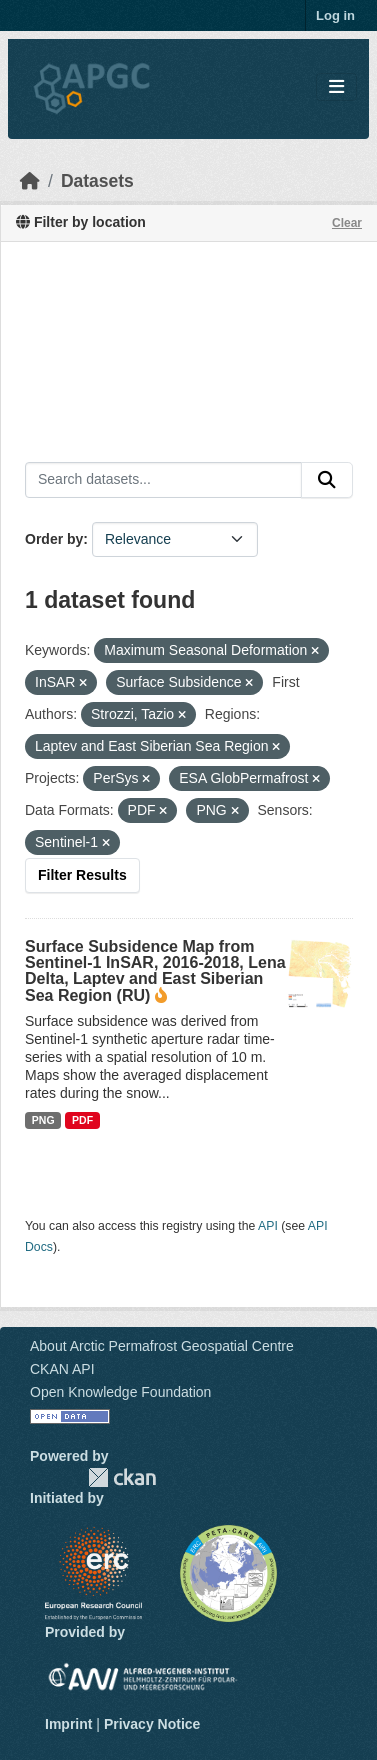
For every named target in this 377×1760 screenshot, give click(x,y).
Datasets (97, 181)
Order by (54, 539)
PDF (82, 1120)
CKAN (122, 1477)
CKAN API (62, 1369)
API (268, 1226)
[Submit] (327, 480)
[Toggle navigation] (336, 87)
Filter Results (82, 875)
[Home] (30, 181)
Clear (347, 223)
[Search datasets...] (163, 480)
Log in (335, 15)
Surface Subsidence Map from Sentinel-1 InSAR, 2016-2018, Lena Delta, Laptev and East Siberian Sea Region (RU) (155, 971)
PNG (43, 1120)
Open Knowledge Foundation (120, 1392)
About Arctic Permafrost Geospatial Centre (162, 1346)
